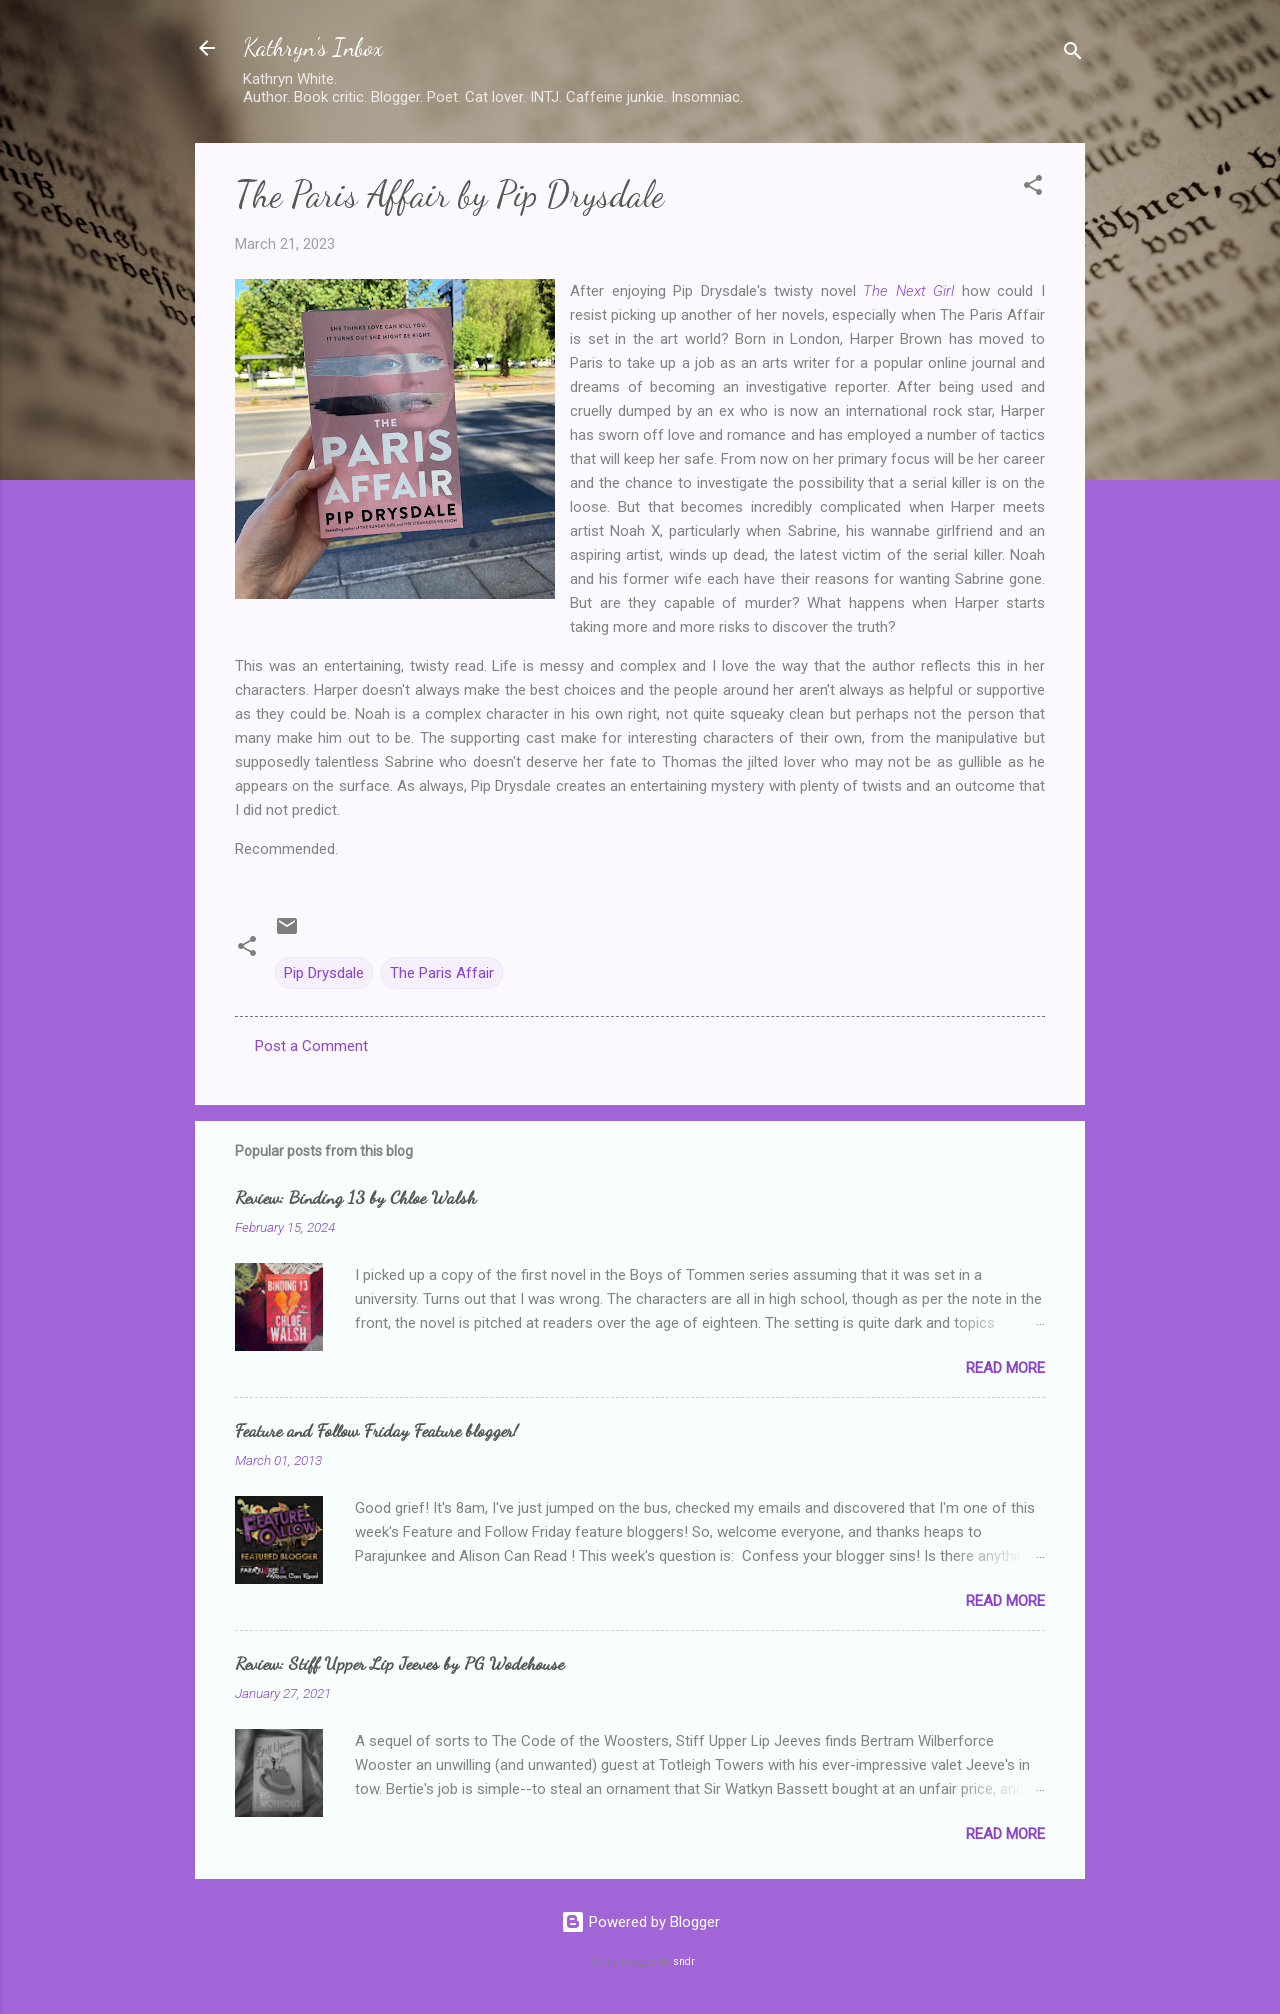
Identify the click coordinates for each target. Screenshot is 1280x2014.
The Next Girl (908, 291)
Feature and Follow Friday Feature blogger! (376, 1430)
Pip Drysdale (324, 973)
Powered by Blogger (640, 1922)
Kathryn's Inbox (313, 47)
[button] (1033, 188)
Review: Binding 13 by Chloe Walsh (355, 1197)
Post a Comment (311, 1046)
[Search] (1073, 54)
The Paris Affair (442, 973)
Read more (1005, 1368)
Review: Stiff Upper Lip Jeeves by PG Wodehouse (399, 1663)
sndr (684, 1961)
